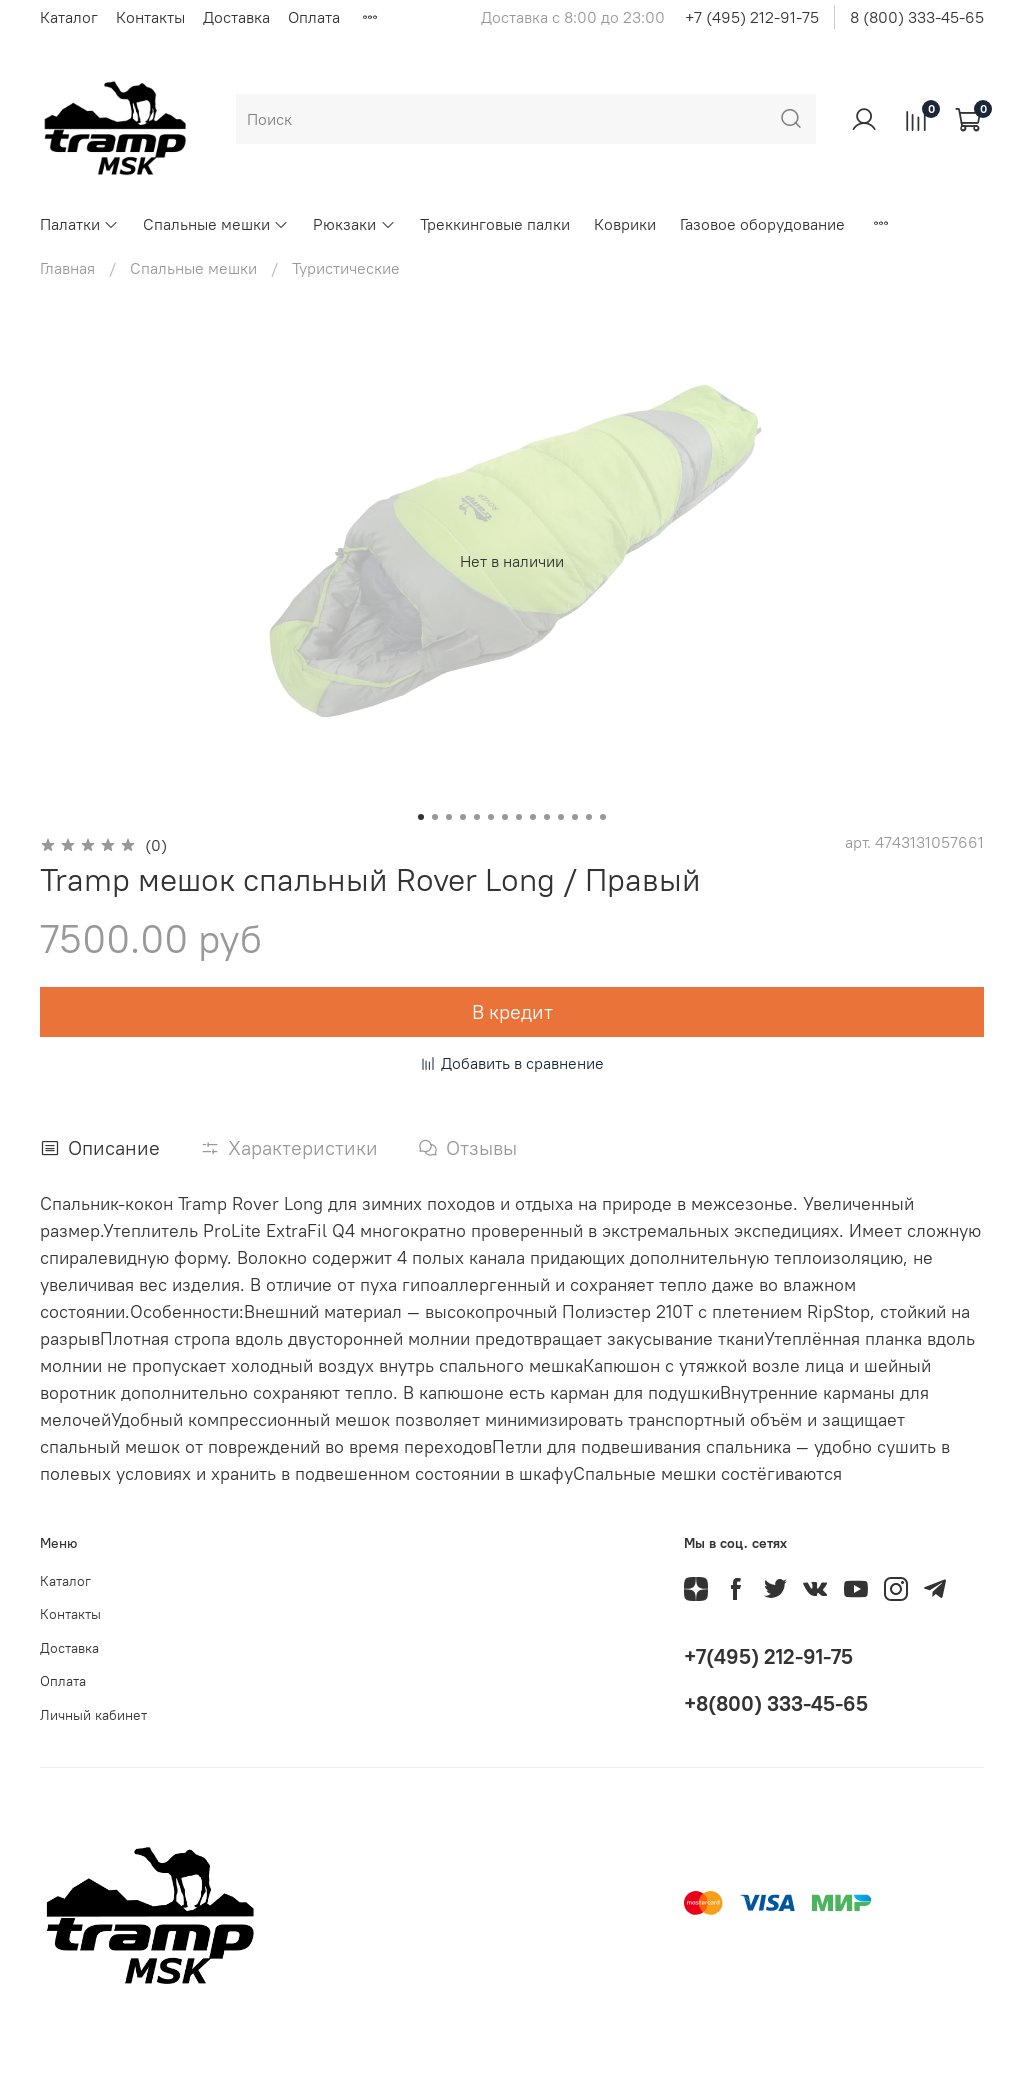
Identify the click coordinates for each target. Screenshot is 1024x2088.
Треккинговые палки (495, 224)
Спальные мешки (216, 224)
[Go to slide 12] (575, 817)
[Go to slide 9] (533, 817)
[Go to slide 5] (477, 817)
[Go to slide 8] (519, 817)
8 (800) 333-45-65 (917, 17)
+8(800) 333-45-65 (776, 1703)
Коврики (625, 224)
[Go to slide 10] (547, 817)
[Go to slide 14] (603, 817)
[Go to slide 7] (505, 817)
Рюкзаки (354, 224)
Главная (67, 268)
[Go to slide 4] (463, 817)
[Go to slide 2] (435, 817)
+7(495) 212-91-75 (768, 1656)
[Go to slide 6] (491, 817)
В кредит (512, 1011)
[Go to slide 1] (421, 817)
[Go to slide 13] (589, 817)
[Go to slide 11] (561, 817)
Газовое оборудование (762, 224)
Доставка (236, 17)
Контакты (150, 17)
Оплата (314, 17)
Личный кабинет (93, 1715)
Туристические (346, 268)
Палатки (79, 224)
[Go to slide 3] (449, 817)
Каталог (69, 17)
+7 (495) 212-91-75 (752, 17)
